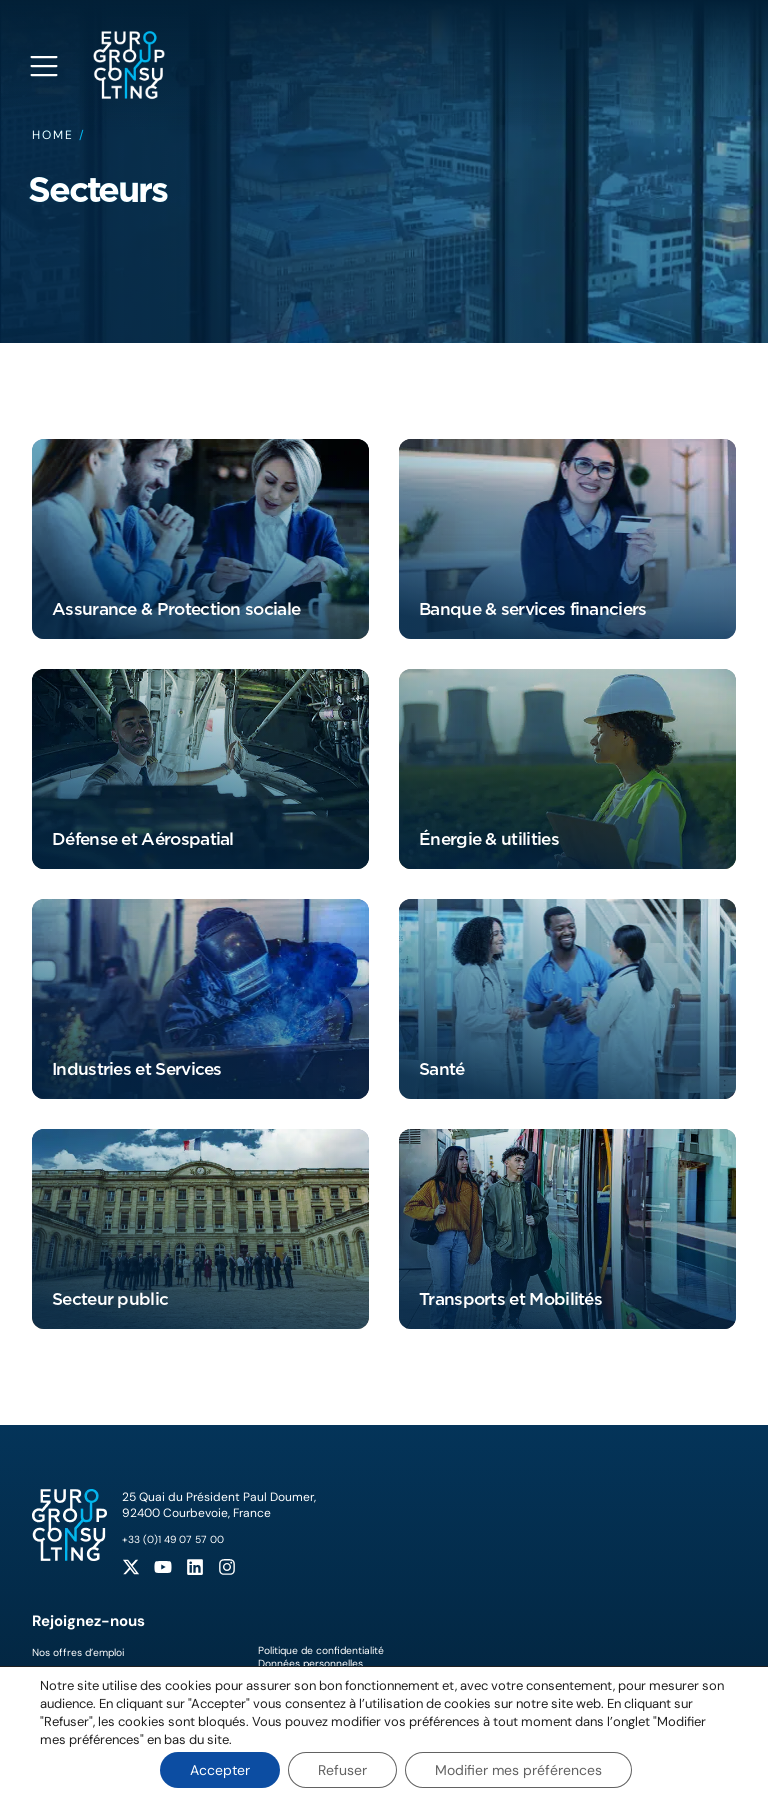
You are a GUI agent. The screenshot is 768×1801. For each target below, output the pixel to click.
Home (53, 135)
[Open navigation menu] (44, 66)
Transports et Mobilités (510, 1298)
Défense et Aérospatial (143, 838)
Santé (442, 1068)
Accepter (220, 1770)
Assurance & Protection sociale (176, 608)
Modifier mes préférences (518, 1770)
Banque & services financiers (533, 608)
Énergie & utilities (489, 838)
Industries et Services (137, 1068)
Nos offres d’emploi (78, 1652)
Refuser (342, 1770)
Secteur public (110, 1298)
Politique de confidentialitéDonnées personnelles (321, 1657)
